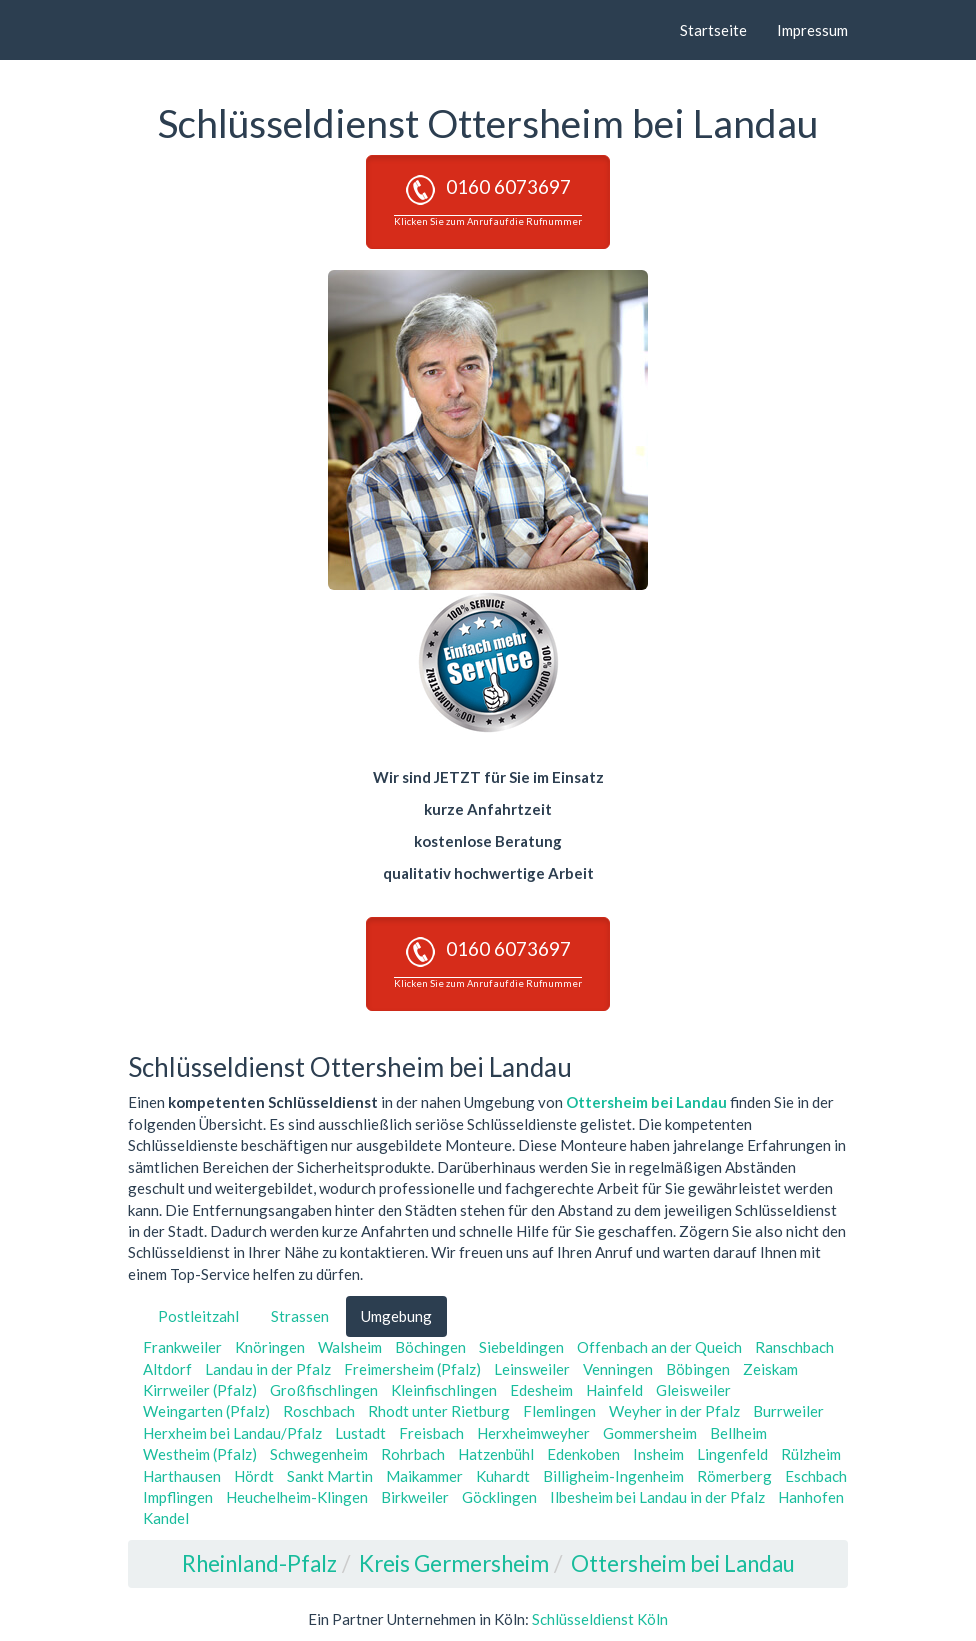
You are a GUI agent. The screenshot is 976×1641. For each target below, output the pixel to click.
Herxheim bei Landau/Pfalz (232, 1433)
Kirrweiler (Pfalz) (200, 1390)
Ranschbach (794, 1347)
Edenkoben (583, 1454)
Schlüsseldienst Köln (600, 1619)
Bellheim (738, 1433)
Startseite (713, 30)
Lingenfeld (732, 1454)
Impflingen (178, 1497)
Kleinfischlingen (444, 1390)
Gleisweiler (693, 1390)
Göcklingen (499, 1497)
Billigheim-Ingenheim (613, 1476)
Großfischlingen (324, 1390)
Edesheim (541, 1390)
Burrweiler (788, 1411)
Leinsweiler (532, 1369)
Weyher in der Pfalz (674, 1411)
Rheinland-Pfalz (259, 1563)
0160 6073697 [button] (488, 201)
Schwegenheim (319, 1454)
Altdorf (167, 1369)
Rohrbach (413, 1454)
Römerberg (734, 1476)
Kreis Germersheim (454, 1563)
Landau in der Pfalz (268, 1369)
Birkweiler (415, 1497)
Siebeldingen (521, 1347)
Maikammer (424, 1476)
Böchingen (430, 1347)
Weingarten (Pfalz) (206, 1411)
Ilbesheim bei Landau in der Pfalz (657, 1497)
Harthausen (182, 1476)
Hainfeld (614, 1390)
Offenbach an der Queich (659, 1347)
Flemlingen (559, 1411)
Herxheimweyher (533, 1433)
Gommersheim (650, 1433)
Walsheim (350, 1347)
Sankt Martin (330, 1476)
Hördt (254, 1476)
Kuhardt (503, 1476)
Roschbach (319, 1411)
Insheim (658, 1454)
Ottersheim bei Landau (646, 1102)
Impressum (812, 30)
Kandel (166, 1518)
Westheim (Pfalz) (200, 1454)
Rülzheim (811, 1454)
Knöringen (270, 1347)
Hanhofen (811, 1497)
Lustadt (360, 1433)
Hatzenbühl (496, 1454)
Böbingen (698, 1369)
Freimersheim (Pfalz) (412, 1369)
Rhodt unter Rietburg (439, 1411)
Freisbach (431, 1433)
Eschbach (816, 1476)
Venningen (618, 1369)
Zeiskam (770, 1369)
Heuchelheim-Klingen (297, 1497)
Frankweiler (182, 1347)
